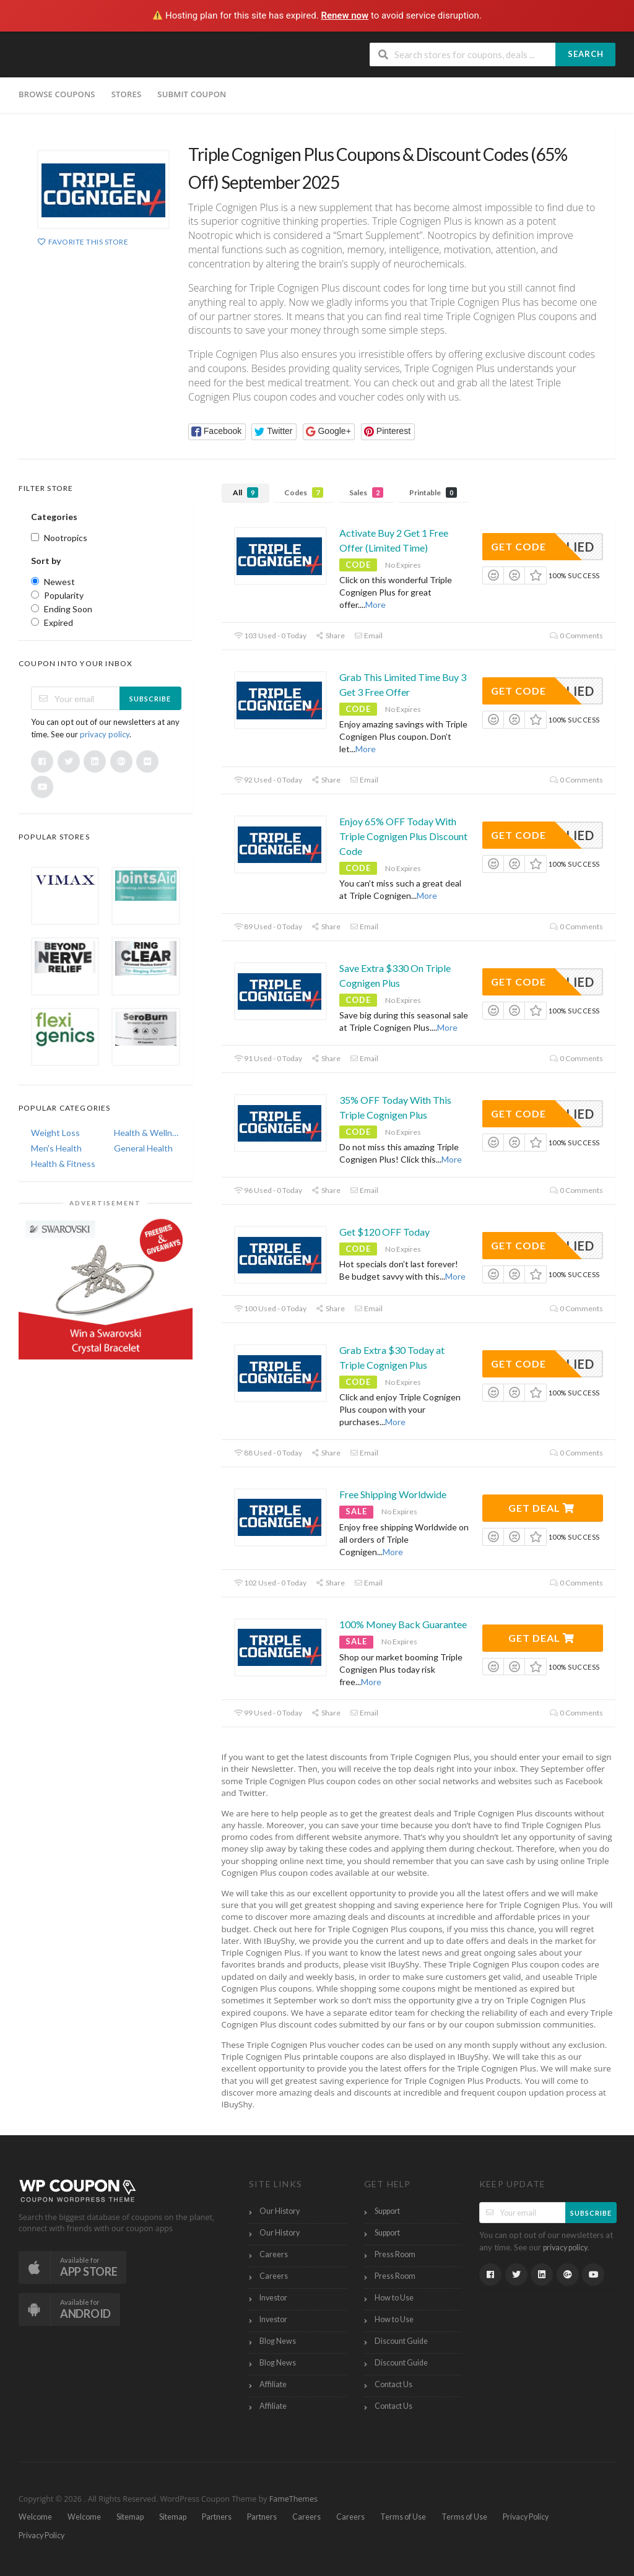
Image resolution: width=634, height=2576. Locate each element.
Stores (126, 94)
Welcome (35, 2517)
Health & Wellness (147, 1132)
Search (586, 54)
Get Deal (541, 1508)
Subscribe (150, 699)
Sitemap (130, 2517)
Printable (433, 492)
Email (368, 635)
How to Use (394, 2297)
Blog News (277, 2341)
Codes (303, 492)
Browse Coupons (57, 94)
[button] (217, 431)
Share (330, 635)
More (375, 604)
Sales (366, 492)
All (245, 492)
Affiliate (273, 2384)
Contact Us (393, 2384)
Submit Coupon (191, 94)
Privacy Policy (526, 2517)
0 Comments (576, 635)
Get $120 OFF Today (384, 1232)
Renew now (344, 15)
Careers (273, 2254)
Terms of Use (403, 2517)
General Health (143, 1148)
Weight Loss (55, 1132)
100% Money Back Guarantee (403, 1624)
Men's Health (56, 1148)
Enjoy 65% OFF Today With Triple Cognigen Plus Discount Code (403, 836)
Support (387, 2211)
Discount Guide (401, 2341)
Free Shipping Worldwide (392, 1494)
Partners (217, 2517)
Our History (279, 2211)
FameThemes (293, 2499)
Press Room (395, 2254)
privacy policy (104, 734)
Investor (273, 2297)
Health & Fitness (63, 1163)
